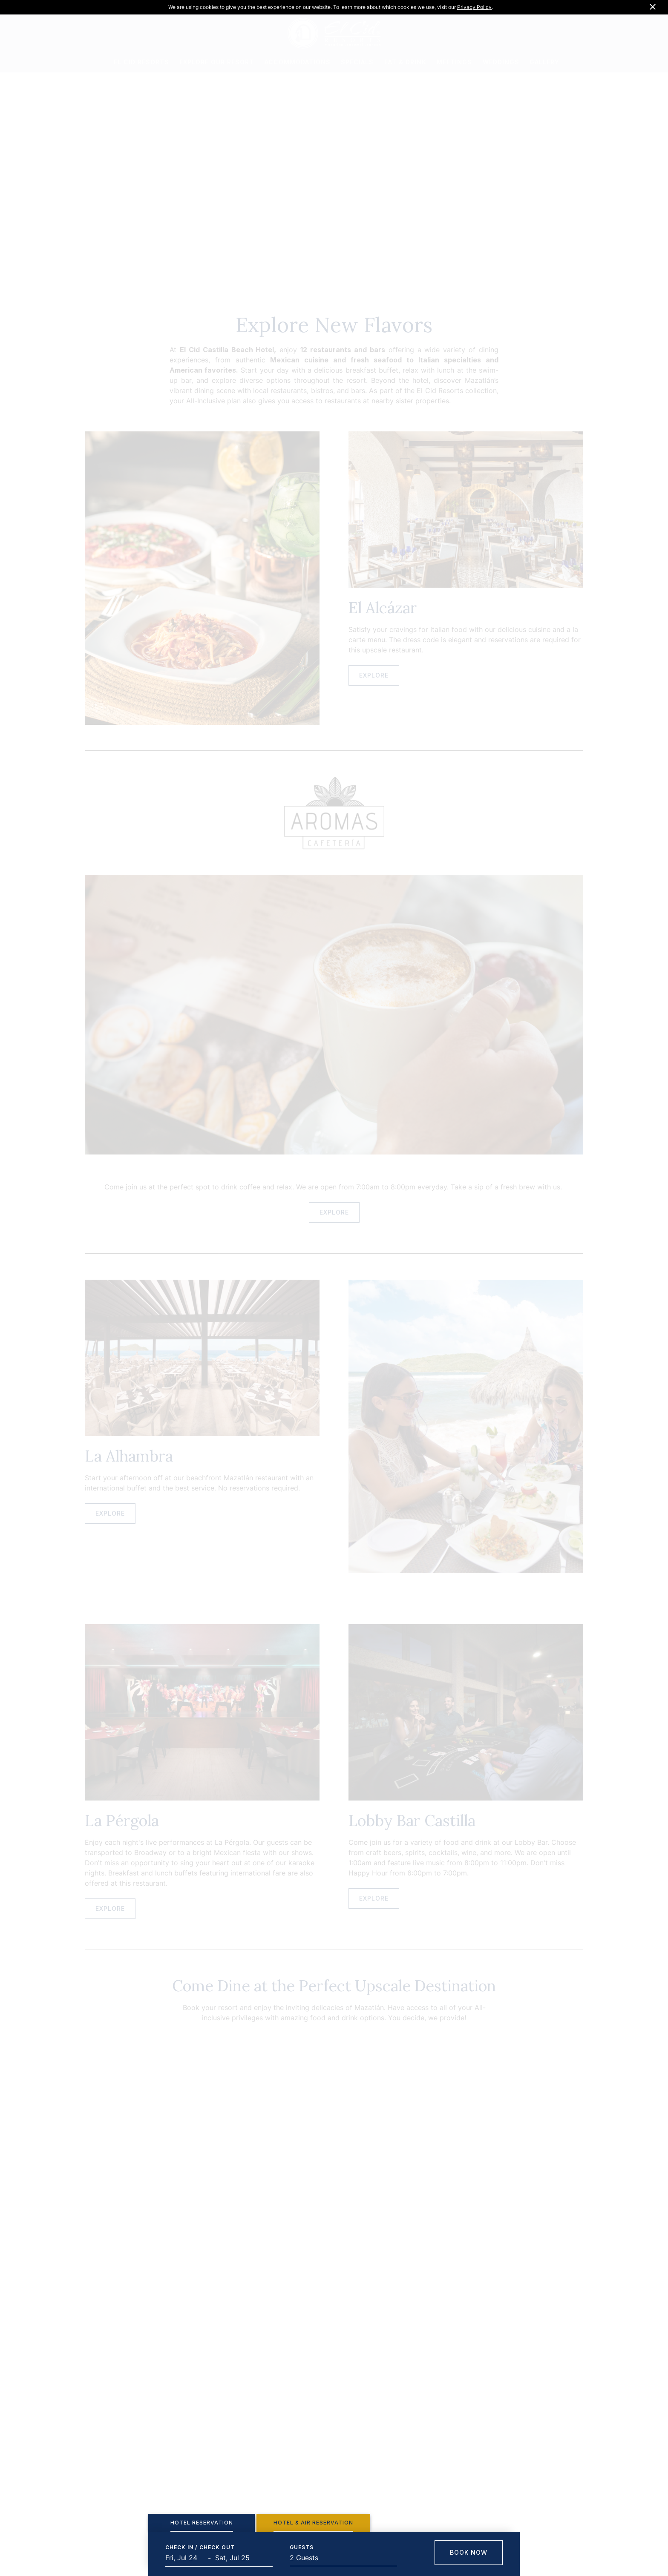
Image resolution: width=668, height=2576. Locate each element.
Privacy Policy (474, 7)
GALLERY (544, 62)
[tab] (201, 2523)
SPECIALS (357, 62)
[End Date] (236, 2558)
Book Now (468, 2552)
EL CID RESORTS (141, 62)
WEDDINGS (501, 62)
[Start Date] (186, 2558)
